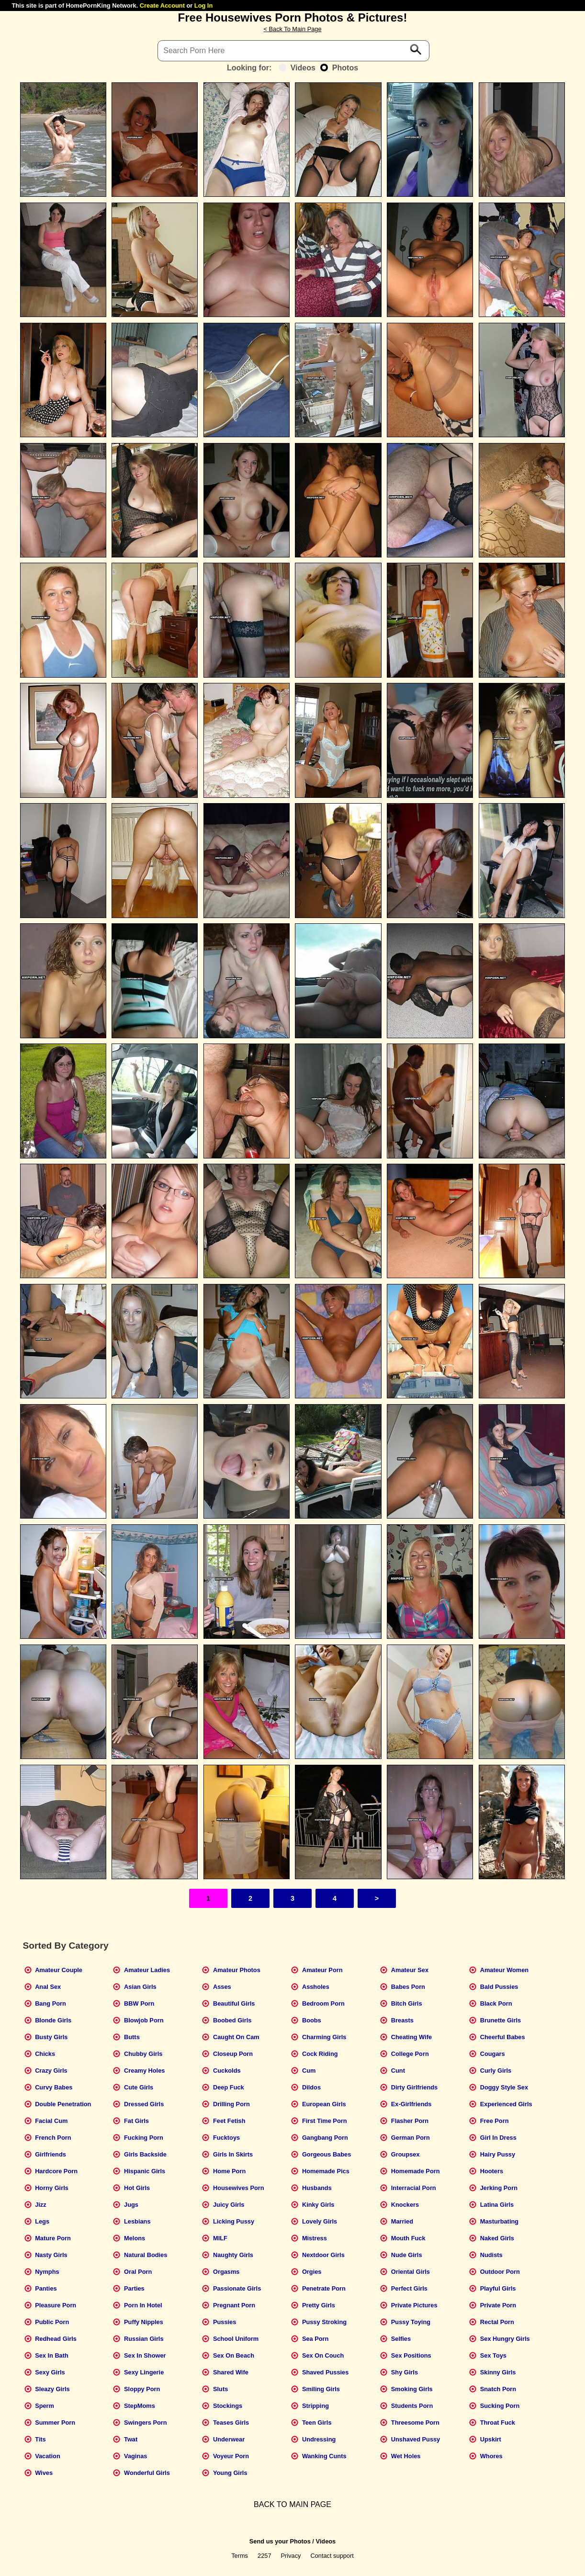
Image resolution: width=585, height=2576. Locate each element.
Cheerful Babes (502, 2037)
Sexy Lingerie (144, 2372)
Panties (46, 2288)
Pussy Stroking (324, 2322)
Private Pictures (414, 2305)
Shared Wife (230, 2372)
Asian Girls (140, 1986)
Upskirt (490, 2439)
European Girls (324, 2104)
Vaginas (135, 2456)
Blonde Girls (53, 2020)
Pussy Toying (410, 2322)
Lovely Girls (319, 2221)
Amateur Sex (409, 1970)
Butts (132, 2037)
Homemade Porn (415, 2171)
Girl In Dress (498, 2137)
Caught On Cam (236, 2037)
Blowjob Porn (143, 2020)
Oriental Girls (410, 2271)
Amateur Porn (322, 1970)
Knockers (405, 2204)
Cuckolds (227, 2070)
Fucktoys (226, 2137)
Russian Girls (144, 2338)
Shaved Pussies (325, 2372)
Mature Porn (53, 2238)
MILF (220, 2238)
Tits (40, 2439)
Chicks (45, 2053)
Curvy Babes (53, 2087)
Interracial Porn (413, 2187)
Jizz (40, 2204)
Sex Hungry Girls (505, 2338)
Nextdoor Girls (323, 2254)
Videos (297, 68)
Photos (339, 68)
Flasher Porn (409, 2120)
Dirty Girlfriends (414, 2087)
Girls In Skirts (233, 2154)
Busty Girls (51, 2037)
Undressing (319, 2439)
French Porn (53, 2137)
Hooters (491, 2171)
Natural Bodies (145, 2254)
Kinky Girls (318, 2204)
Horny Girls (51, 2187)
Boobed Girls (232, 2020)
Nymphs (47, 2271)
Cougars (492, 2053)
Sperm (44, 2405)
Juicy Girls (228, 2204)
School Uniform (236, 2338)
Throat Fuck (497, 2422)
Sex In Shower (145, 2355)
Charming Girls (324, 2037)
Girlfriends (50, 2154)
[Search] (293, 50)
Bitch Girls (406, 2003)
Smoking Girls (412, 2389)
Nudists (491, 2254)
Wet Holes (406, 2456)
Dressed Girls (144, 2104)
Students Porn (412, 2405)
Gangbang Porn (325, 2137)
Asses (222, 1986)
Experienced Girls (506, 2104)
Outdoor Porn (500, 2271)
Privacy (291, 2555)
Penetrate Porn (324, 2288)
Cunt (398, 2070)
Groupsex (405, 2154)
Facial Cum (51, 2120)
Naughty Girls (233, 2254)
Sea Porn (315, 2338)
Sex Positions (411, 2355)
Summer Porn (55, 2422)
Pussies (224, 2322)
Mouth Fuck (408, 2238)
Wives (44, 2472)
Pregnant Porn (234, 2305)
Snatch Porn (498, 2389)
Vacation (47, 2456)
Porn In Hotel (143, 2305)
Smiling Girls (321, 2389)
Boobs (311, 2020)
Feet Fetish (229, 2120)
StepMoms (139, 2405)
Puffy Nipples (143, 2322)
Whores (491, 2456)
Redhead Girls (56, 2338)
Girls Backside (145, 2154)
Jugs (131, 2204)
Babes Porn (408, 1986)
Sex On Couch (323, 2355)
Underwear (229, 2439)
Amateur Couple (58, 1970)
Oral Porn (138, 2271)
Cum (308, 2070)
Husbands (317, 2187)
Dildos (311, 2087)
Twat (130, 2439)
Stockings (227, 2405)
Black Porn (496, 2003)
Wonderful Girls (147, 2472)
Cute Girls (138, 2087)
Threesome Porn (415, 2422)
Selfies (401, 2338)
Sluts (220, 2389)
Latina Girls (497, 2204)
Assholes (315, 1986)
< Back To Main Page (292, 29)
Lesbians (137, 2221)
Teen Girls (317, 2422)
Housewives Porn (238, 2187)
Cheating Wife (411, 2037)
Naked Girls (497, 2238)
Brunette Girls (500, 2020)
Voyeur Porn (231, 2456)
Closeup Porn (233, 2053)
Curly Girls (495, 2070)
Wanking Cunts (324, 2456)
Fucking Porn (143, 2137)
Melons (134, 2238)
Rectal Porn (497, 2322)
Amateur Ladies (147, 1970)
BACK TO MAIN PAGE (292, 2504)
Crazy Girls (51, 2070)
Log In (203, 5)
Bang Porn (50, 2003)
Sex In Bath (51, 2355)
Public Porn (52, 2322)
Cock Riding (320, 2053)
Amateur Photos (236, 1970)
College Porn (410, 2053)
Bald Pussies (499, 1986)
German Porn (410, 2137)
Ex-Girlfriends (411, 2104)
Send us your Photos (280, 2541)
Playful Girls (498, 2288)
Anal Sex (48, 1986)
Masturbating (499, 2221)
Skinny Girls (498, 2372)
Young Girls (230, 2472)
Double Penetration (63, 2104)
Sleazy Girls (52, 2389)
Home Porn (229, 2171)
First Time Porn (324, 2120)
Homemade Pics (325, 2171)
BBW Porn (139, 2003)
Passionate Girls (237, 2288)
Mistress (314, 2238)
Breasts (402, 2020)
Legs (42, 2221)
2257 (264, 2555)
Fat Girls (136, 2120)
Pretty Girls (318, 2305)
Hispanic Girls (144, 2171)
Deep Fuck (228, 2087)
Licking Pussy (233, 2221)
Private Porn (498, 2305)
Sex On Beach (233, 2355)
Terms (239, 2555)
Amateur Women (504, 1970)
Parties (134, 2288)
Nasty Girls (51, 2254)
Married (402, 2221)
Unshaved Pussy (415, 2439)
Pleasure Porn (55, 2305)
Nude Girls (406, 2254)
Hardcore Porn (56, 2171)
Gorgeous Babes (326, 2154)
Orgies (312, 2271)
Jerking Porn (499, 2187)
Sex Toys (493, 2355)
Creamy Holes (144, 2070)
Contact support (331, 2555)
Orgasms (226, 2271)
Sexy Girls (50, 2372)
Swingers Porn (145, 2422)
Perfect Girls (409, 2288)
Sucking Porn (499, 2405)
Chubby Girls (143, 2053)
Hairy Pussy (497, 2154)
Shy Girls (404, 2372)
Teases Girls (231, 2422)
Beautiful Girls (234, 2003)
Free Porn (494, 2120)
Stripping (315, 2405)
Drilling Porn (231, 2104)
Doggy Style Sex (504, 2087)
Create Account (162, 5)
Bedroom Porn (323, 2003)
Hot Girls (137, 2187)
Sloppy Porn (142, 2389)
